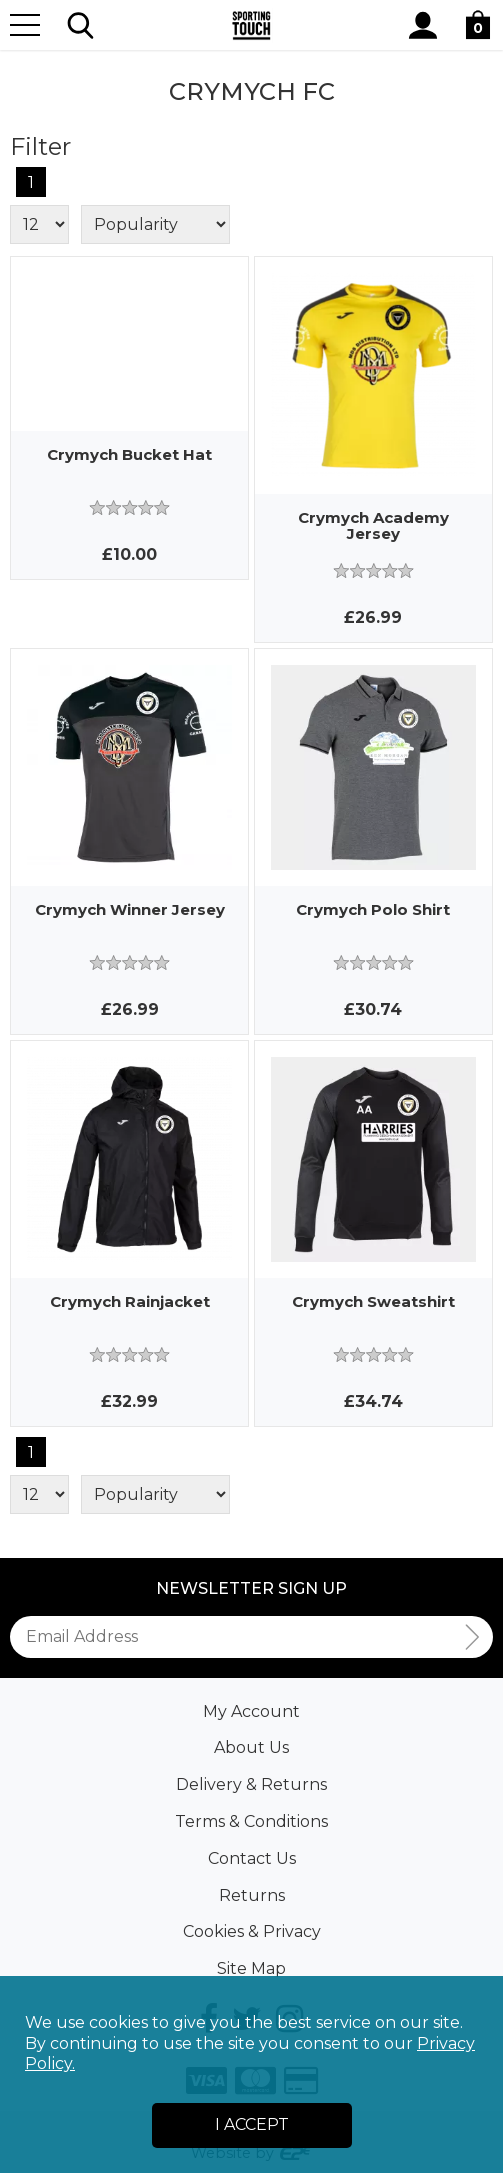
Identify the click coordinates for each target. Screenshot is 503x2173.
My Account (251, 1711)
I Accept (252, 2124)
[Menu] (25, 25)
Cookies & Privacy (252, 1931)
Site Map (251, 1968)
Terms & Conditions (251, 1821)
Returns (252, 1895)
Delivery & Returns (251, 1784)
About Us (251, 1747)
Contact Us (252, 1858)
